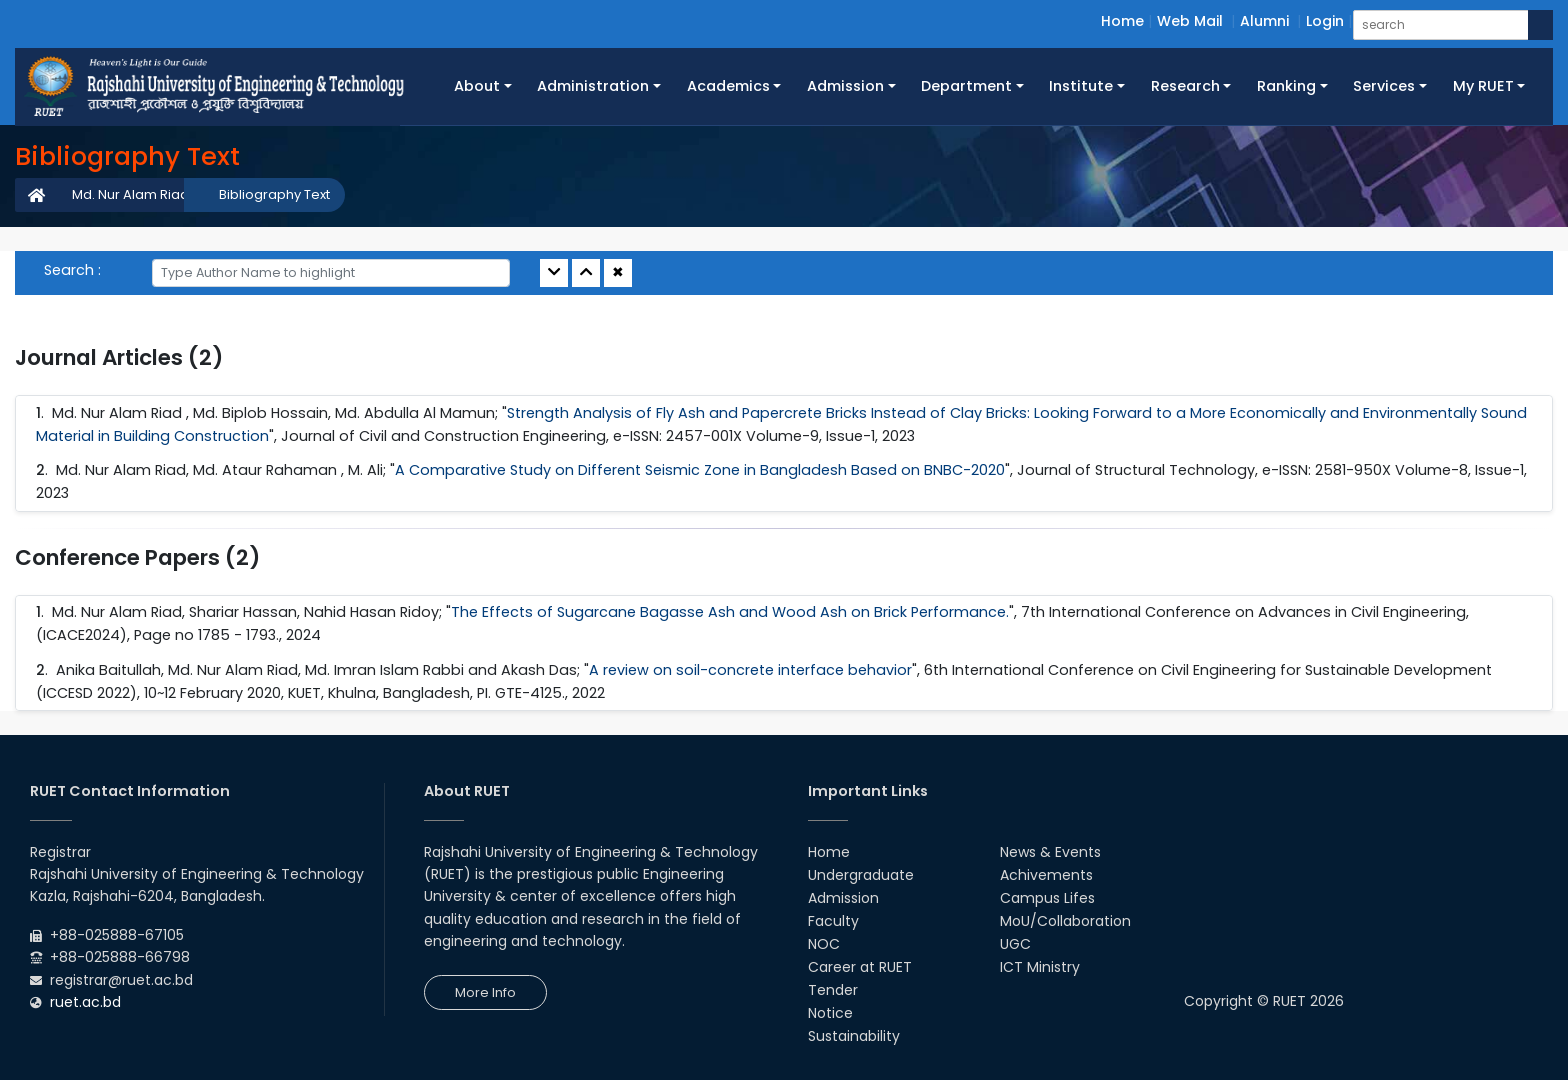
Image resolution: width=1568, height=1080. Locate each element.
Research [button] (1185, 86)
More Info (485, 992)
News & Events (1050, 852)
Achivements (1046, 875)
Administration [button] (593, 86)
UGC (1015, 944)
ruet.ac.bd (85, 1002)
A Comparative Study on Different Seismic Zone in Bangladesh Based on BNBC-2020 (700, 470)
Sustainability (854, 1036)
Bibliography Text (274, 194)
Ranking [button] (1286, 86)
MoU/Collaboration (1065, 921)
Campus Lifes (1047, 898)
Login (1325, 21)
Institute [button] (1081, 86)
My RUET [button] (1483, 86)
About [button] (477, 86)
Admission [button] (845, 86)
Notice (830, 1013)
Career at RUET (860, 967)
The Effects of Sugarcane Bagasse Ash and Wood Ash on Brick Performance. (730, 612)
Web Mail (1190, 21)
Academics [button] (728, 86)
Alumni (1264, 21)
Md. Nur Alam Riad (130, 194)
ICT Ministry (1040, 967)
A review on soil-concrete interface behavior (750, 670)
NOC (824, 944)
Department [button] (966, 86)
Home (1122, 21)
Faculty (833, 921)
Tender (833, 990)
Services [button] (1384, 86)
